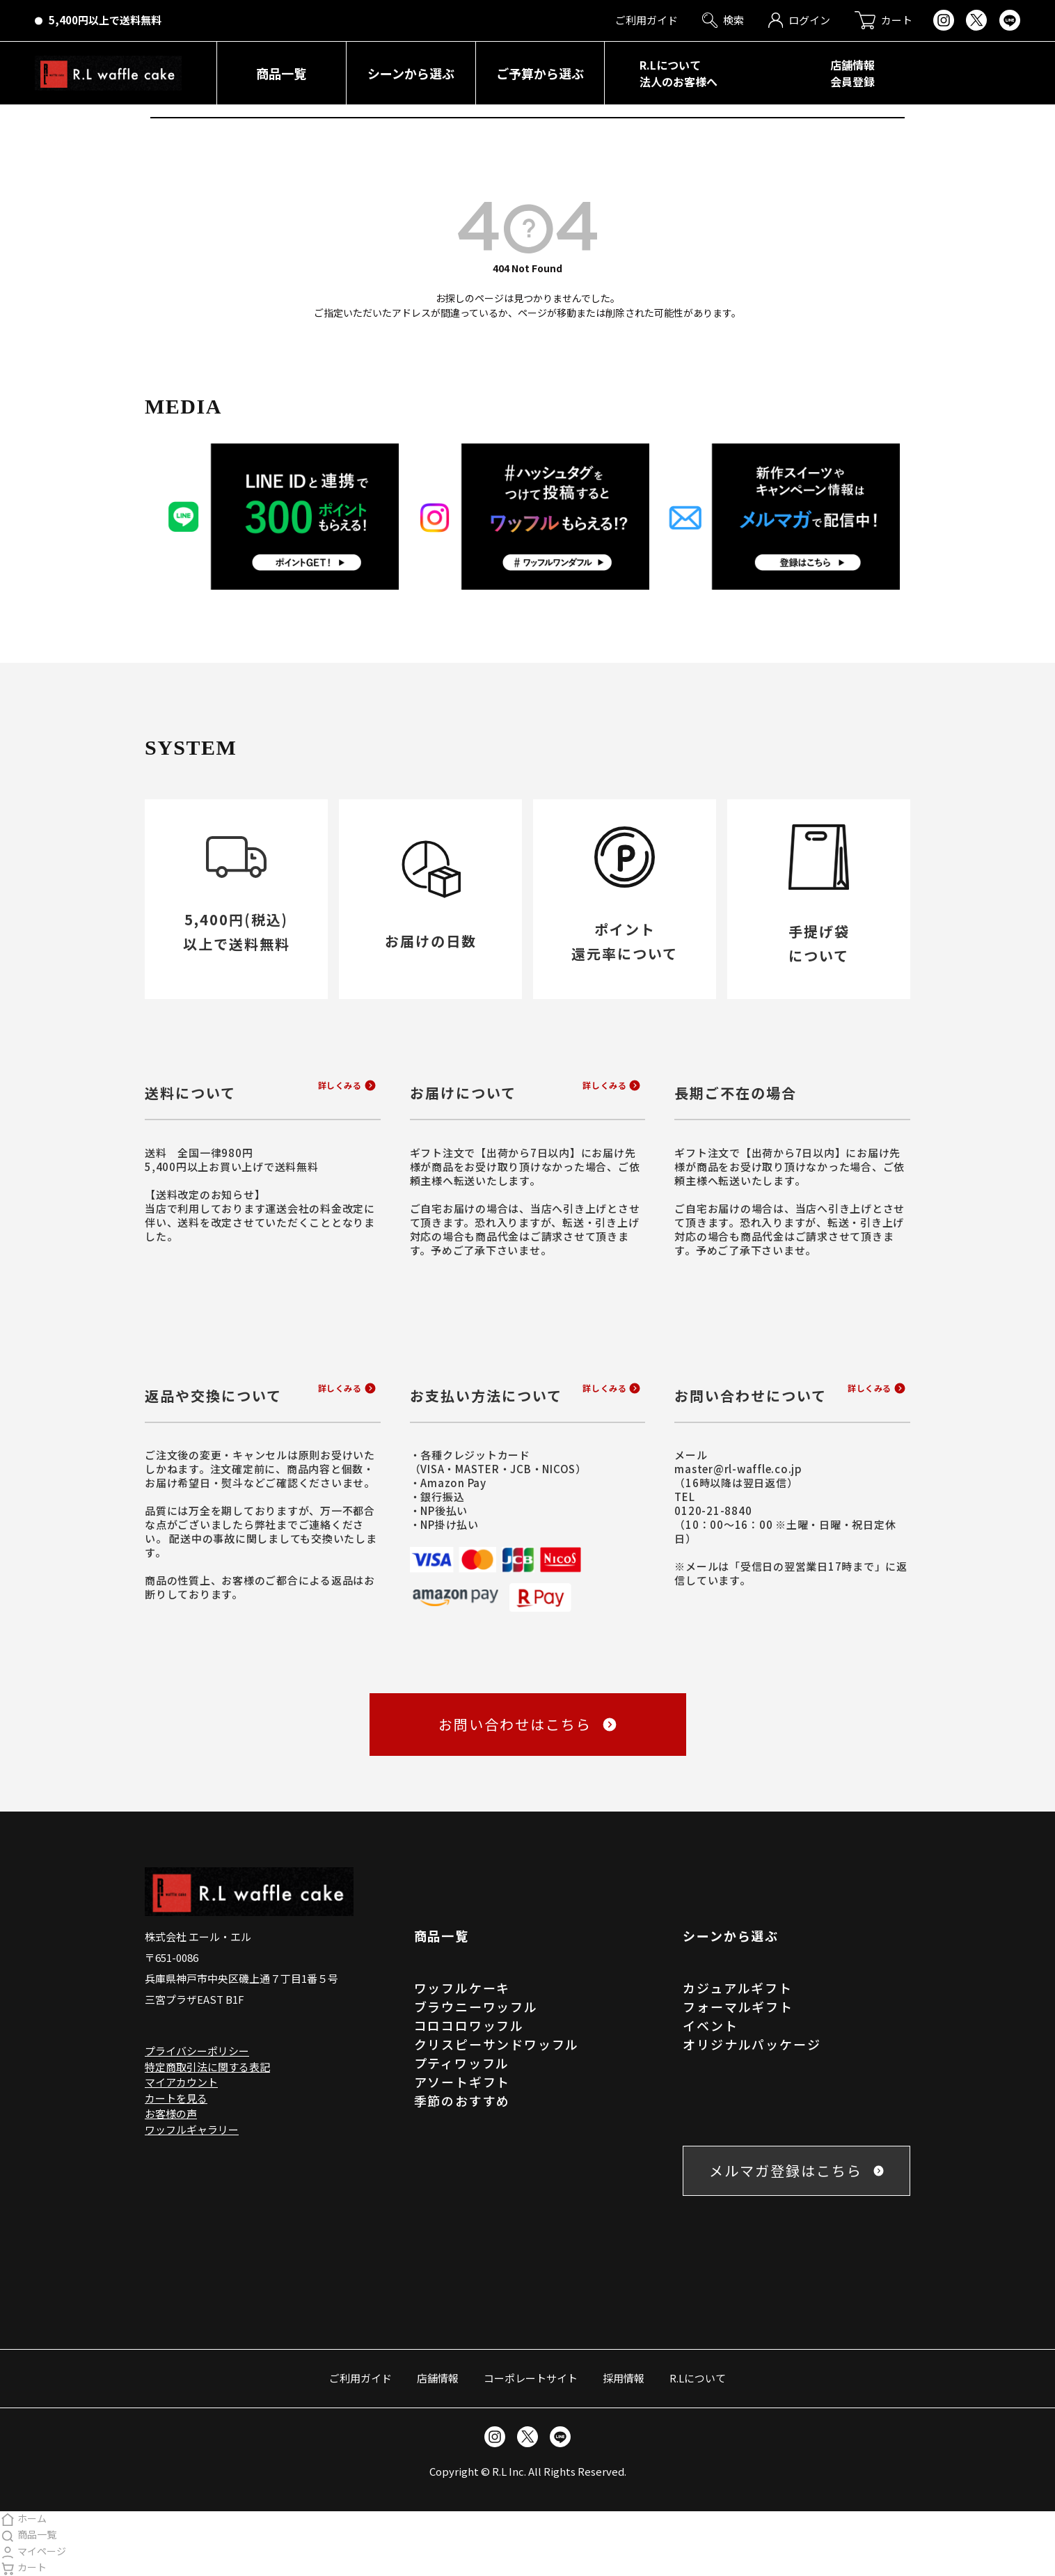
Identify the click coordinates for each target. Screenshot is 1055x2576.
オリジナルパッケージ (751, 2044)
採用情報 (623, 2378)
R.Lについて (697, 2378)
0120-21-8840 (713, 1510)
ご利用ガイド (360, 2378)
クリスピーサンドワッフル (497, 2044)
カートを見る (176, 2098)
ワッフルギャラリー (192, 2129)
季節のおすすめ (462, 2100)
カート (23, 2567)
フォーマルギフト (738, 2006)
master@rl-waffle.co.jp (738, 1468)
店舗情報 (438, 2378)
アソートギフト (462, 2082)
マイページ (33, 2551)
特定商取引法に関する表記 (207, 2066)
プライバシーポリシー (197, 2050)
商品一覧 (28, 2534)
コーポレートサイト (531, 2378)
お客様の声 (171, 2113)
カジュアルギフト (737, 1988)
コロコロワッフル (469, 2025)
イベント (710, 2025)
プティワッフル (462, 2063)
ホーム (23, 2518)
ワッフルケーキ (462, 1988)
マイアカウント (181, 2082)
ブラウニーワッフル (476, 2006)
